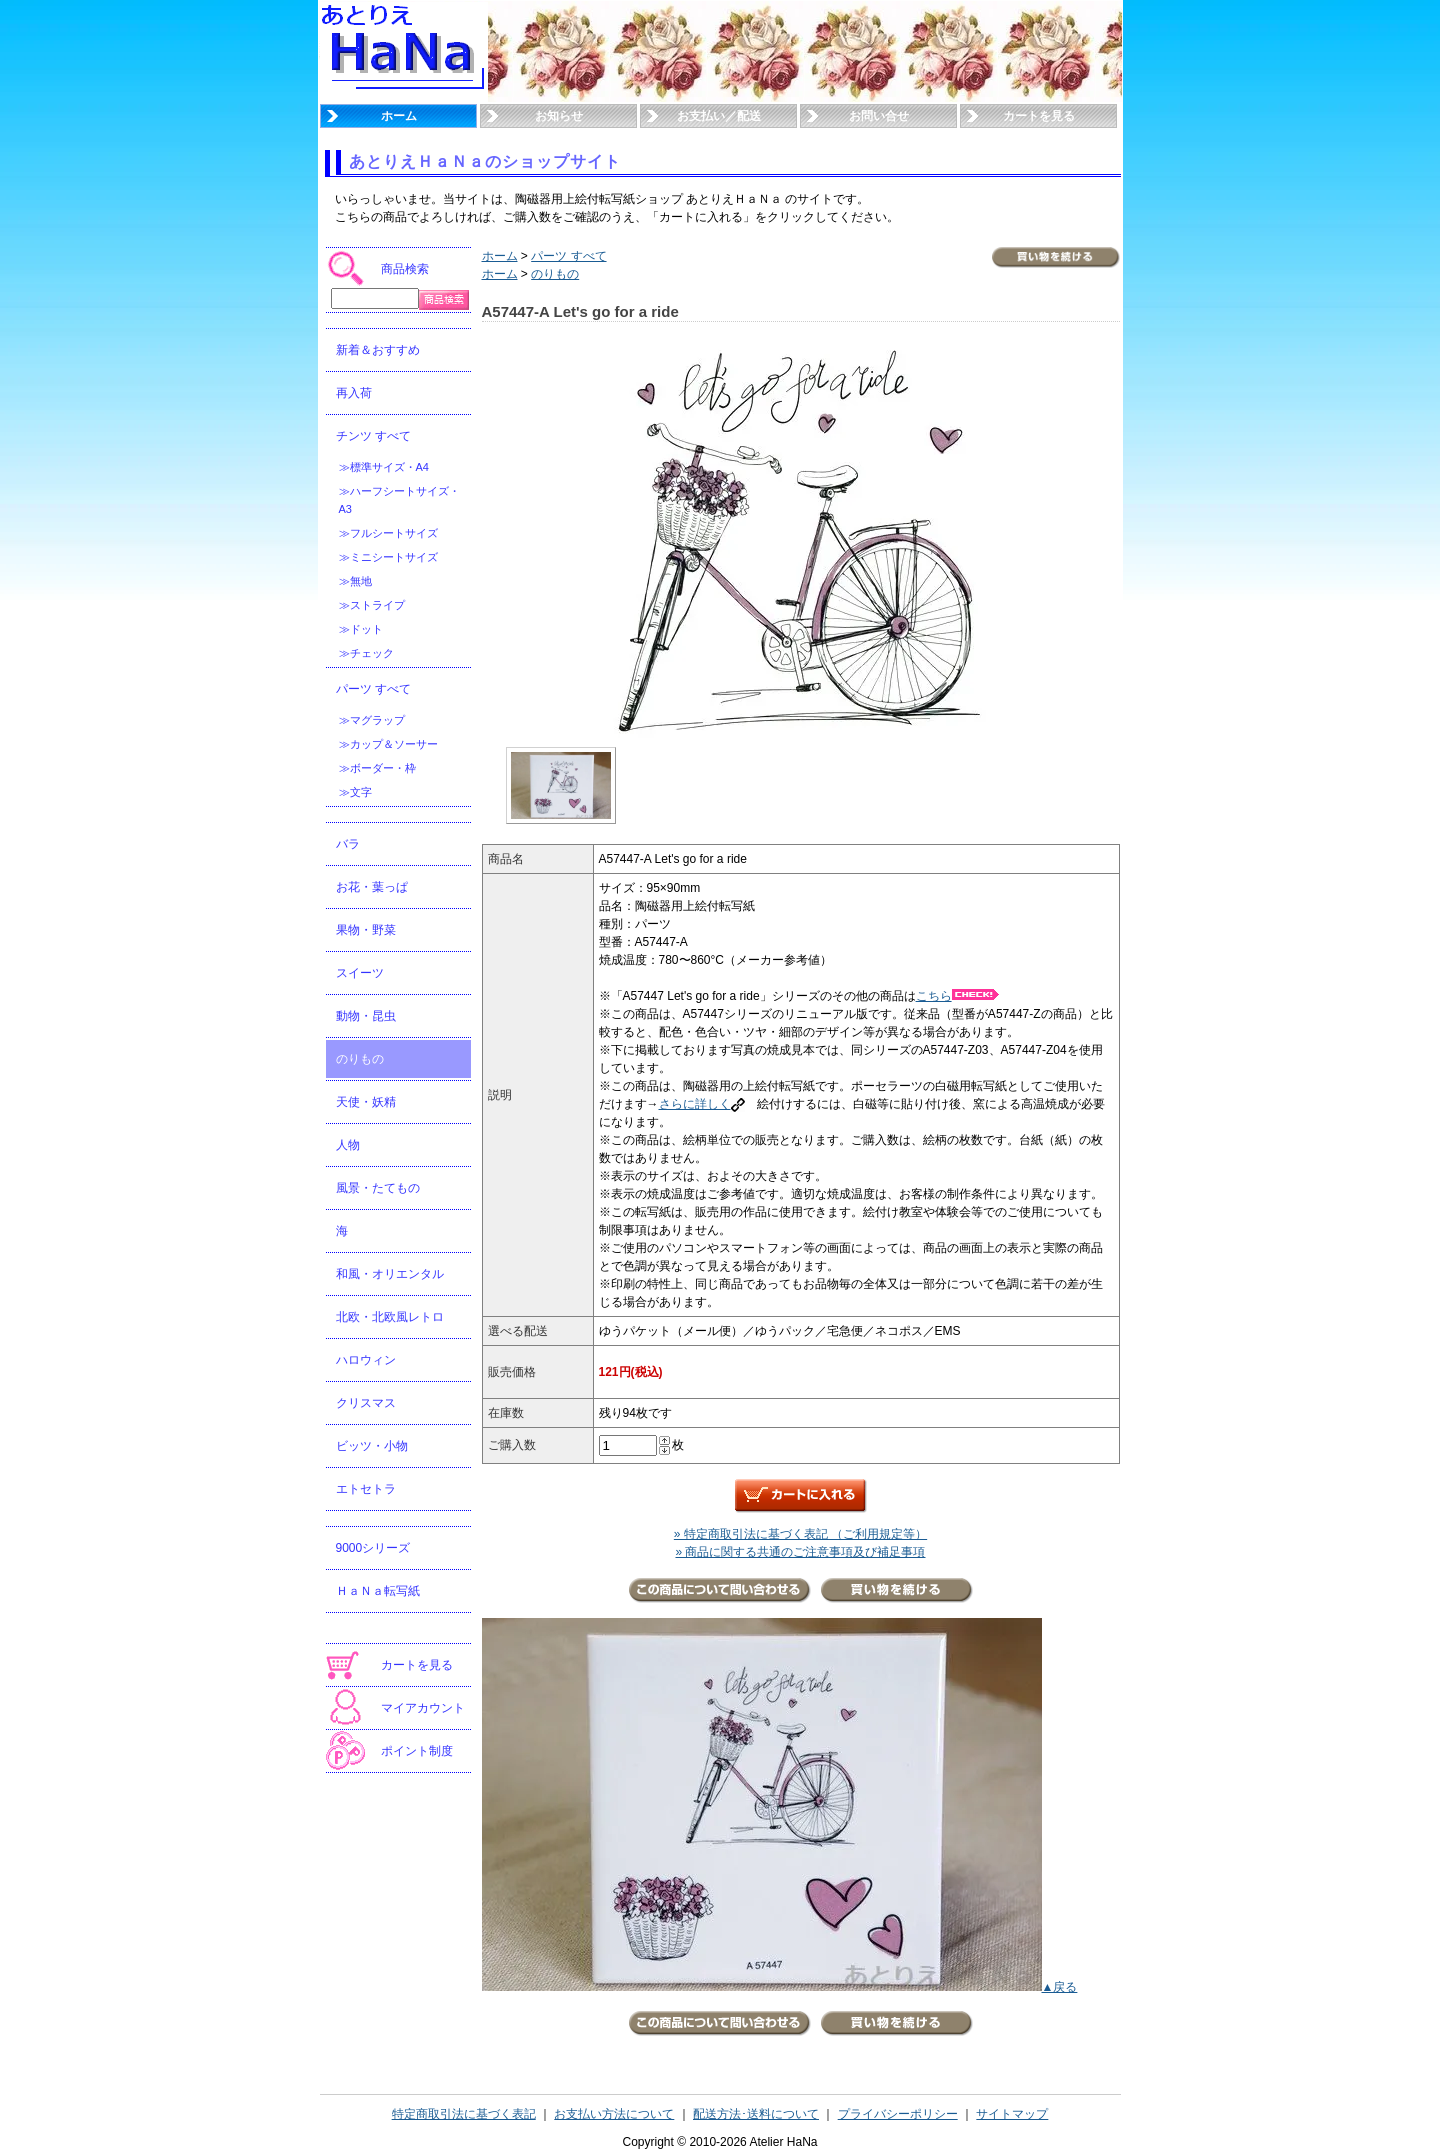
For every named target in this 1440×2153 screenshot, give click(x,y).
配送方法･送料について (756, 2114)
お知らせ (559, 116)
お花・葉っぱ (372, 887)
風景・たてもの (378, 1188)
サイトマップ (1012, 2114)
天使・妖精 (366, 1102)
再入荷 (354, 393)
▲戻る (1060, 1987)
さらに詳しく (702, 1104)
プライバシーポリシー (898, 2114)
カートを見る (1039, 116)
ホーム (399, 116)
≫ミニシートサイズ (388, 557)
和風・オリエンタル (390, 1274)
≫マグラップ (372, 720)
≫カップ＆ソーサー (388, 744)
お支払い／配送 (719, 116)
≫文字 (355, 792)
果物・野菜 (366, 930)
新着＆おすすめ (378, 350)
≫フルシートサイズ (388, 533)
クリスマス (366, 1403)
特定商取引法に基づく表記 (464, 2114)
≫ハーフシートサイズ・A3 (399, 500)
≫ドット (361, 629)
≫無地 (355, 581)
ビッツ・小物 (372, 1446)
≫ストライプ (372, 605)
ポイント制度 (417, 1751)
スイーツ (360, 973)
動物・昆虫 (366, 1016)
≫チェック (366, 653)
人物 (348, 1145)
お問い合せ (879, 116)
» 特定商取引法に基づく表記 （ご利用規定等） (800, 1534)
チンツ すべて (373, 436)
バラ (348, 844)
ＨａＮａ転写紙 (378, 1591)
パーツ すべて (373, 689)
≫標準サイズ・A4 (384, 467)
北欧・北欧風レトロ (390, 1317)
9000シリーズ (373, 1548)
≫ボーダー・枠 (377, 768)
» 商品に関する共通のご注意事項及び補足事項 (800, 1552)
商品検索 (405, 269)
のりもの (360, 1059)
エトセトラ (366, 1489)
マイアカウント (423, 1708)
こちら (957, 996)
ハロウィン (366, 1360)
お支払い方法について (614, 2114)
